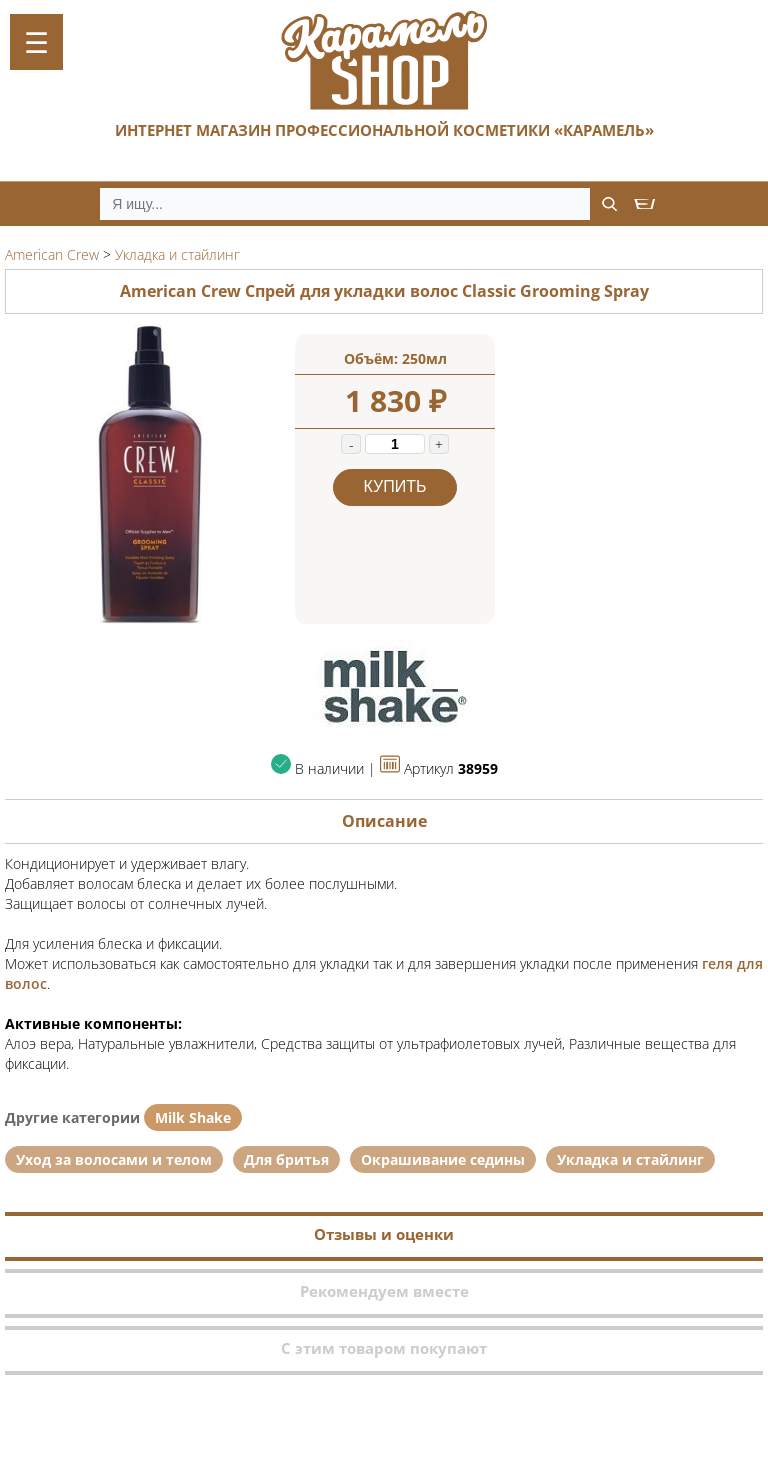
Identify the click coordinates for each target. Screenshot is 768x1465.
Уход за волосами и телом (114, 1159)
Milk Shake (193, 1117)
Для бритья (286, 1159)
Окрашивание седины (443, 1159)
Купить (395, 486)
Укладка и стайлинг (630, 1159)
